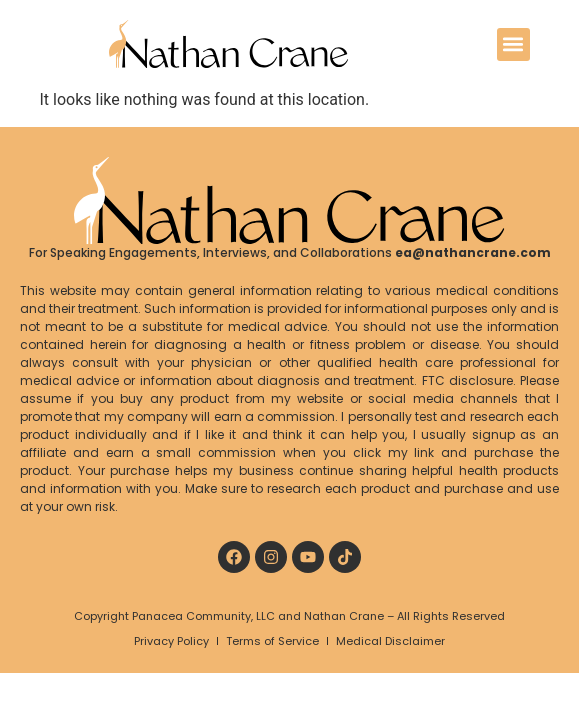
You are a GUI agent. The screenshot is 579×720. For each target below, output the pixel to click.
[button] (513, 44)
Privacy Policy (171, 641)
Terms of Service (272, 641)
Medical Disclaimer (390, 641)
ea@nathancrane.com (473, 252)
